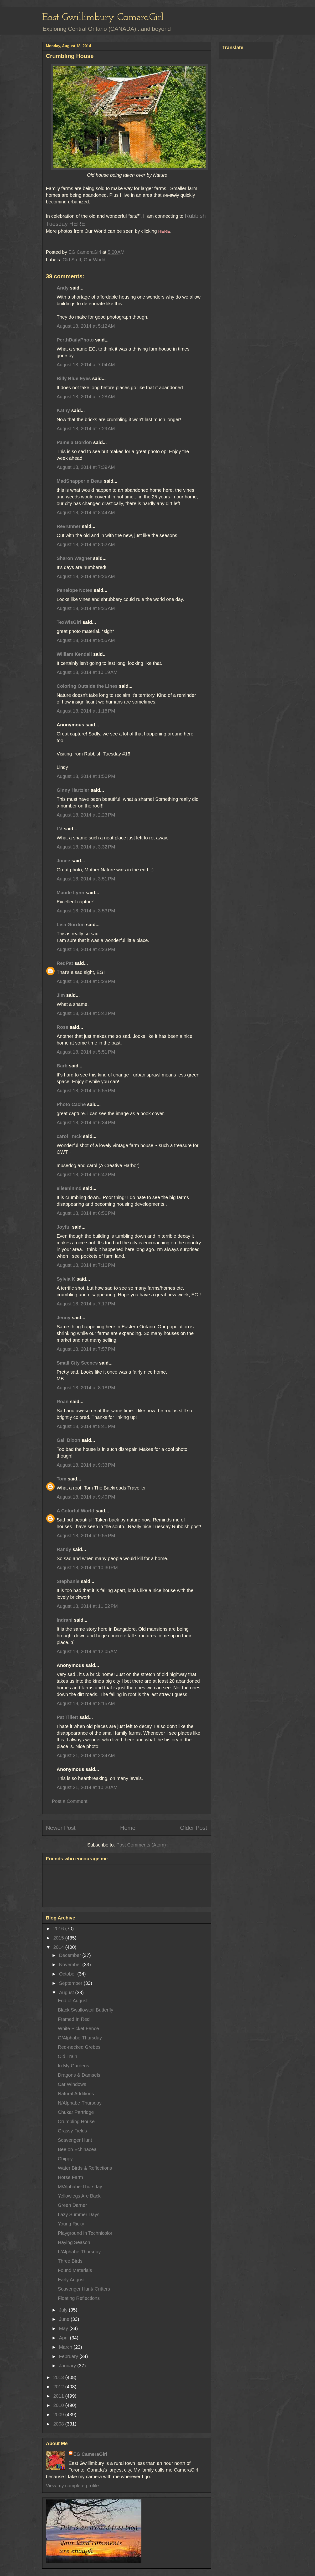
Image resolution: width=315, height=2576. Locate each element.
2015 (59, 1937)
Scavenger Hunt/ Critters (84, 2289)
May (64, 2328)
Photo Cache (71, 1104)
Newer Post (61, 1828)
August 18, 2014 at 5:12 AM (86, 326)
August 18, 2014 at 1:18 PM (86, 711)
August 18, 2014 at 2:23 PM (86, 814)
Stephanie (68, 1581)
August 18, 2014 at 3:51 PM (86, 878)
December (70, 1955)
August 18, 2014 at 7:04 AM (86, 364)
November (70, 1964)
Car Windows (72, 2084)
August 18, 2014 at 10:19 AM (87, 672)
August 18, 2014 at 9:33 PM (86, 1465)
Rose (62, 1027)
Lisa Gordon (71, 924)
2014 (59, 1947)
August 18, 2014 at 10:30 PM (87, 1567)
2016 (59, 1928)
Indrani (65, 1620)
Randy (64, 1549)
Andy (63, 287)
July (64, 2309)
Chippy (65, 2158)
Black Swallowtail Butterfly (85, 2009)
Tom (62, 1478)
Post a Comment (70, 1801)
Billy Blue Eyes (74, 378)
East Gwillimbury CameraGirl (103, 17)
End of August (73, 2000)
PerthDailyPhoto (75, 339)
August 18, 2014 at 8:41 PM (86, 1426)
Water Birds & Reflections (85, 2168)
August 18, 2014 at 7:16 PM (86, 1265)
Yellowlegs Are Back (79, 2195)
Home (127, 1828)
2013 (59, 2377)
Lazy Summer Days (79, 2214)
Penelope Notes (75, 590)
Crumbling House (76, 2121)
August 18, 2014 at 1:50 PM (86, 776)
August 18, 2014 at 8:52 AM (86, 544)
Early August (71, 2279)
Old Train (67, 2056)
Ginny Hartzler (73, 790)
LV (59, 828)
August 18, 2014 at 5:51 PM (86, 1052)
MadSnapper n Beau (80, 481)
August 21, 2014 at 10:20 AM (87, 1787)
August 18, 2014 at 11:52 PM (87, 1606)
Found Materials (75, 2270)
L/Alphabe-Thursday (79, 2251)
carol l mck (69, 1136)
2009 (59, 2414)
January (68, 2365)
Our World (94, 259)
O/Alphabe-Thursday (80, 2037)
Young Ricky (71, 2223)
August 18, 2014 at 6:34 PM (86, 1122)
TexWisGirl (69, 622)
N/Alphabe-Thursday (80, 2102)
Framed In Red (74, 2019)
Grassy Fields (72, 2130)
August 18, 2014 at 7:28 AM (86, 396)
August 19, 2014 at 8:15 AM (86, 1703)
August (67, 1992)
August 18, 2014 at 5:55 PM (86, 1090)
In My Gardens (73, 2065)
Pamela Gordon (74, 442)
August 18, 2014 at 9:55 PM (86, 1535)
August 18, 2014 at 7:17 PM (86, 1303)
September (71, 1983)
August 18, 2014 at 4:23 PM (86, 949)
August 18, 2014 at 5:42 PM (86, 1013)
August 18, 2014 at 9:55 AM (86, 640)
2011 (59, 2396)
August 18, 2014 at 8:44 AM (86, 512)
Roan (63, 1401)
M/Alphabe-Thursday (80, 2186)
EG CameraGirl (90, 2454)
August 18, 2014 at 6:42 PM (86, 1174)
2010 (59, 2405)
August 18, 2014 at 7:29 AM (86, 428)
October (68, 1973)
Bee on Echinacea (77, 2149)
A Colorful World (75, 1510)
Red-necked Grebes (79, 2047)
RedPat (65, 963)
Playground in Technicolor (85, 2233)
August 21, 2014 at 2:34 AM (86, 1755)
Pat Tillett (67, 1717)
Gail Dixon (68, 1440)
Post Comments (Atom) (141, 1844)
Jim (61, 995)
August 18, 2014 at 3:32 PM (86, 846)
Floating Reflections (79, 2298)
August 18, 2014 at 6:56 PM (86, 1213)
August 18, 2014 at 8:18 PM (86, 1387)
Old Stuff (72, 259)
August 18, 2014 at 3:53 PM (86, 910)
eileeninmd (69, 1188)
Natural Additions (76, 2093)
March (66, 2347)
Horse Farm (70, 2177)
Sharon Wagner (74, 558)
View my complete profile (72, 2485)
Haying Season (74, 2242)
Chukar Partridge (76, 2112)
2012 (59, 2386)
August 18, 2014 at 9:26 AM (86, 576)
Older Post (193, 1828)
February (69, 2356)
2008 (59, 2423)
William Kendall (74, 654)
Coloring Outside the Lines (87, 686)
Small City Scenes (77, 1363)
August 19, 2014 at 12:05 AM (87, 1651)
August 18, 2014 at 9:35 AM (86, 608)
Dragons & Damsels (79, 2075)
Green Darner (72, 2205)
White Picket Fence (78, 2028)
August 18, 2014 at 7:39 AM (86, 467)
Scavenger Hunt (75, 2140)
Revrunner (69, 526)
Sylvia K (66, 1279)
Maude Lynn (70, 892)
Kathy (63, 410)
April (64, 2337)
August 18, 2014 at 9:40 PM (86, 1497)
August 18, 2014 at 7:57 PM (86, 1349)
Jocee (63, 860)
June (65, 2319)
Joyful (64, 1227)
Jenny (64, 1317)
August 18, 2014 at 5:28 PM (86, 981)
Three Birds (70, 2261)
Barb (62, 1065)
